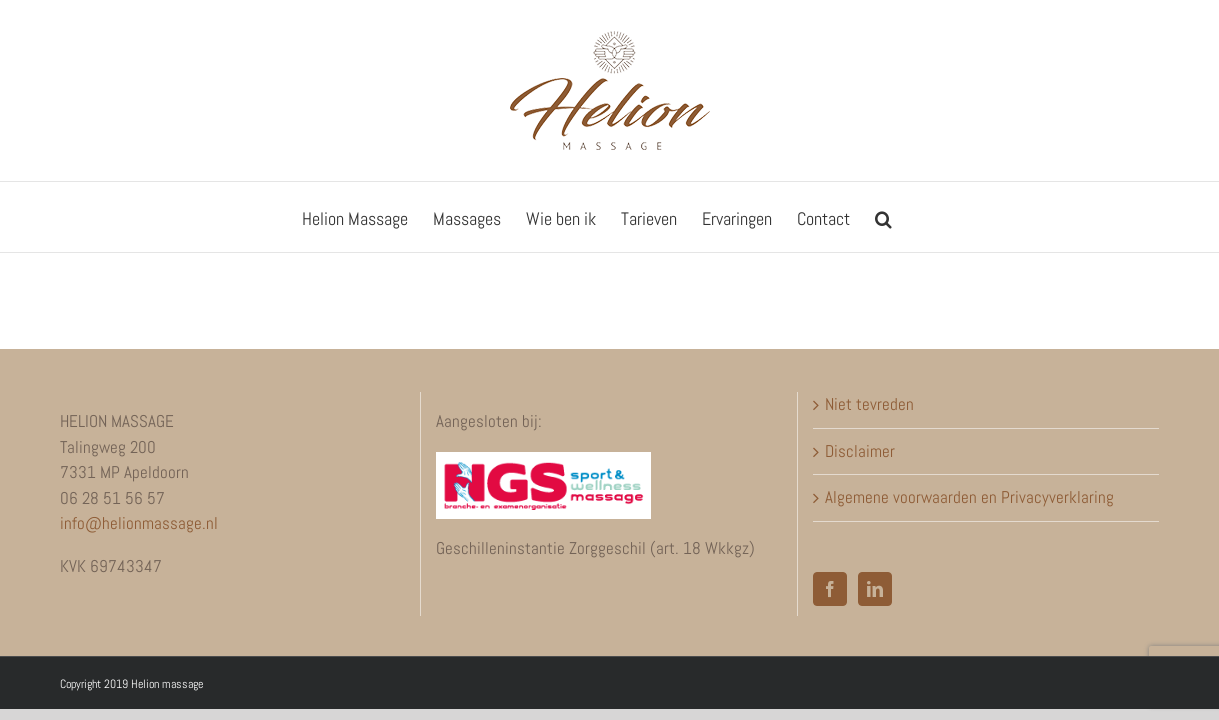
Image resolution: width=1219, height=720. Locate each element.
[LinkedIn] (875, 589)
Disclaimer (860, 451)
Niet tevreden (869, 404)
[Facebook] (830, 589)
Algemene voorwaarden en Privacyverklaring (969, 497)
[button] (956, 217)
